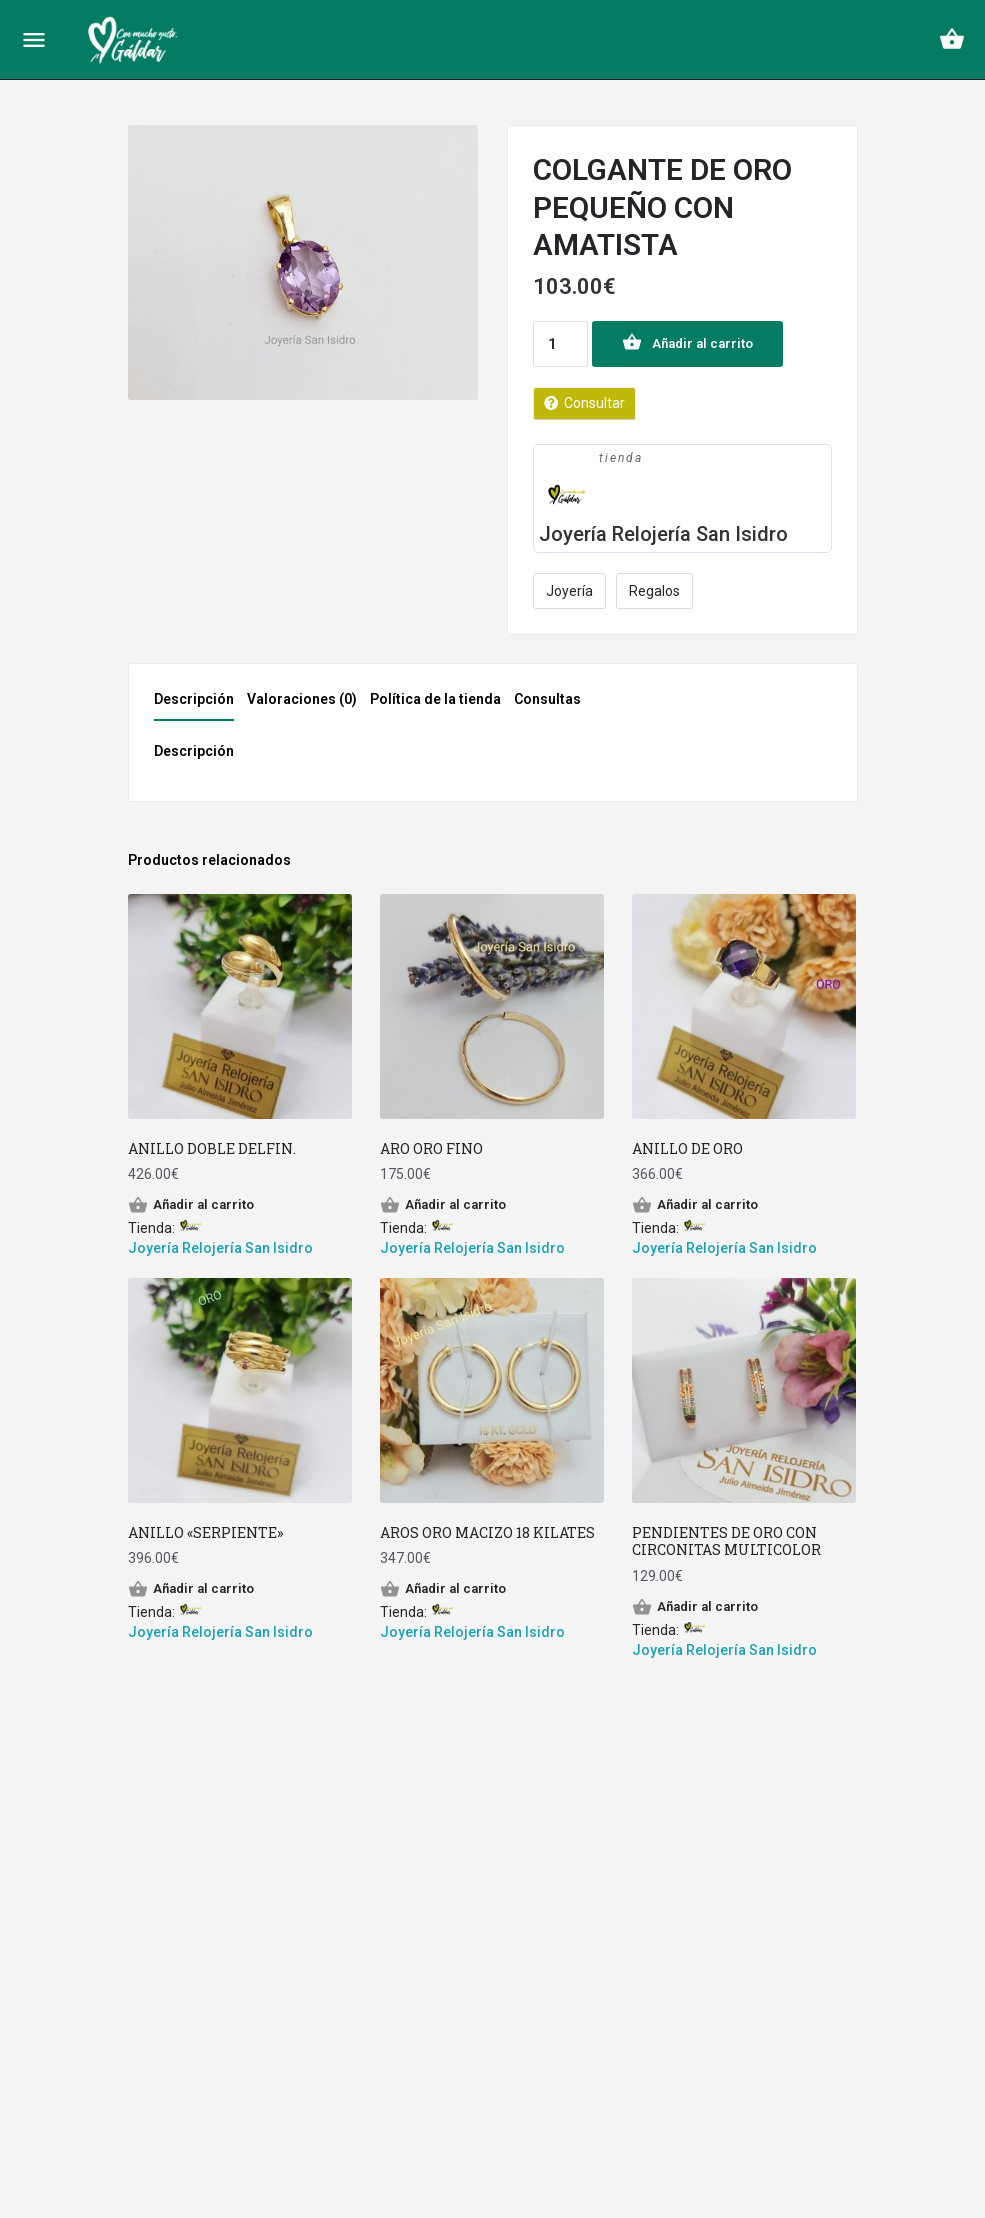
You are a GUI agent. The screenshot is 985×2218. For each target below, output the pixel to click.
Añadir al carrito (702, 343)
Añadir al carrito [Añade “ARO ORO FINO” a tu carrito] (455, 1204)
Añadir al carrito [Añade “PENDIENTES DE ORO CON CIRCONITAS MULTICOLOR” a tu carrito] (707, 1606)
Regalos (654, 591)
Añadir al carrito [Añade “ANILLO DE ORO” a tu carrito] (707, 1204)
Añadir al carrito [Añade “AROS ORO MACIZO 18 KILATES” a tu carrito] (455, 1588)
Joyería (569, 591)
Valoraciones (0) (302, 699)
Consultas (547, 699)
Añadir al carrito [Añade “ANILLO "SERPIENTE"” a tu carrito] (203, 1588)
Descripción (194, 699)
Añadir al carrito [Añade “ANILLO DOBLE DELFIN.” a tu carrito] (203, 1204)
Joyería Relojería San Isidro (663, 534)
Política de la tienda (435, 699)
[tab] (199, 705)
